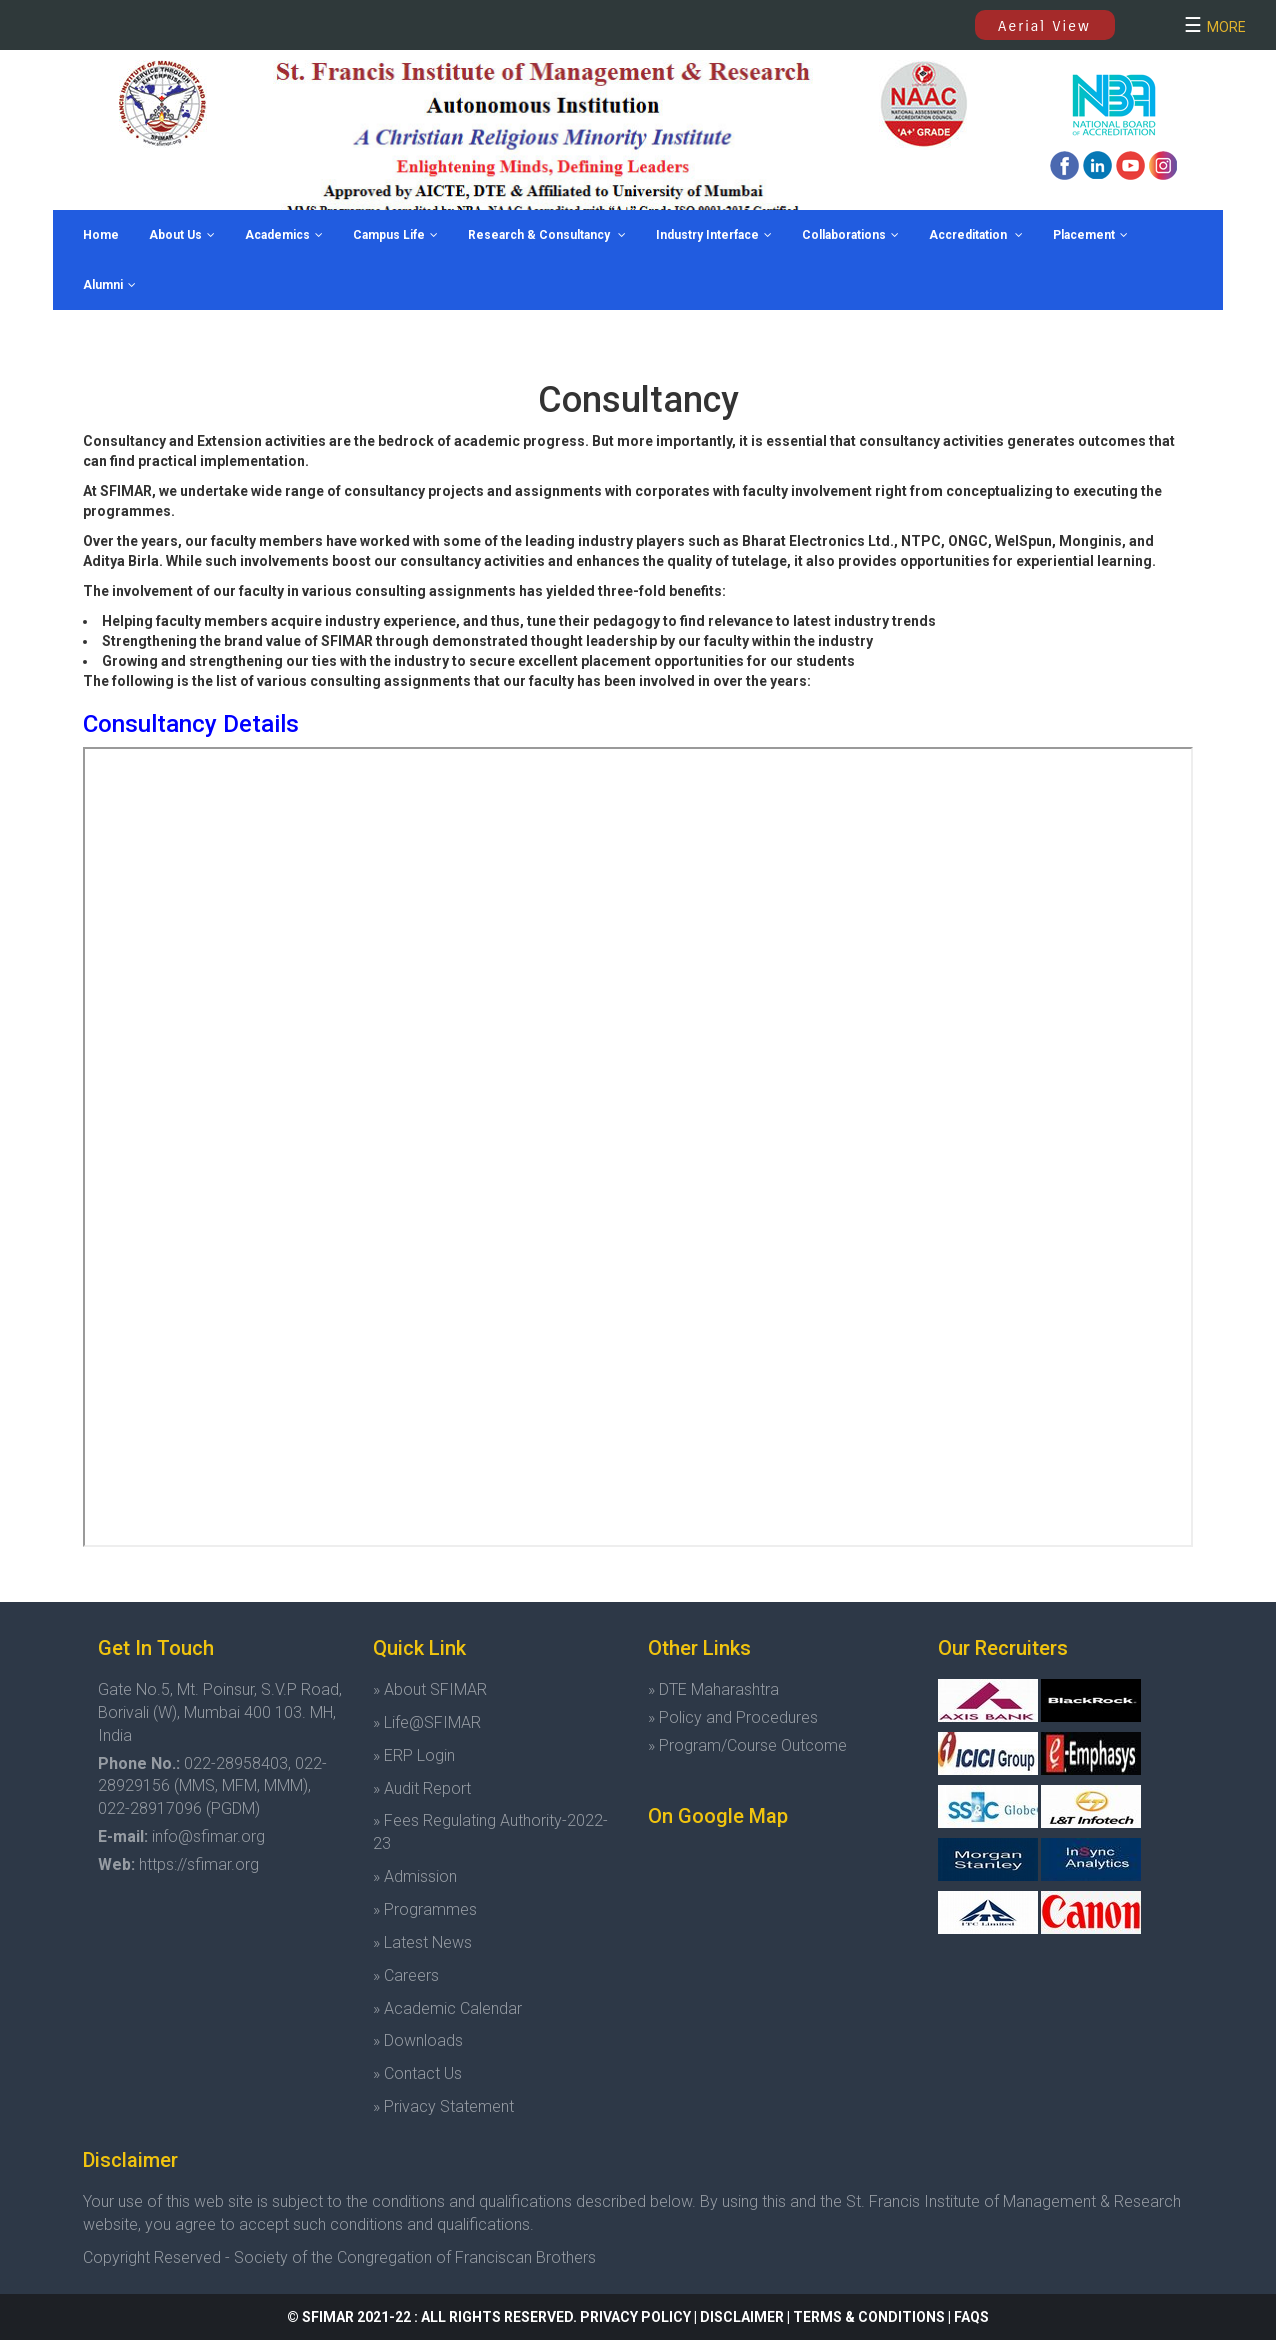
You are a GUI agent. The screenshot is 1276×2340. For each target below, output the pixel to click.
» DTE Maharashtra (713, 1689)
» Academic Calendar (447, 2008)
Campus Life (395, 235)
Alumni (109, 285)
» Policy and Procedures (733, 1717)
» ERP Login (414, 1755)
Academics (284, 235)
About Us (182, 235)
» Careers (406, 1975)
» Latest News (422, 1942)
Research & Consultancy (547, 235)
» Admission (415, 1876)
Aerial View (1044, 26)
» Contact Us (417, 2073)
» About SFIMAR (430, 1689)
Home (101, 235)
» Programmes (425, 1909)
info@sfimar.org (208, 1836)
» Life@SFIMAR (427, 1722)
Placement (1090, 235)
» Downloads (418, 2040)
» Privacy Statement (443, 2106)
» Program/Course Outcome (747, 1745)
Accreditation (976, 235)
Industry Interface (714, 235)
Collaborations (850, 235)
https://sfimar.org (199, 1864)
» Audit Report (422, 1788)
